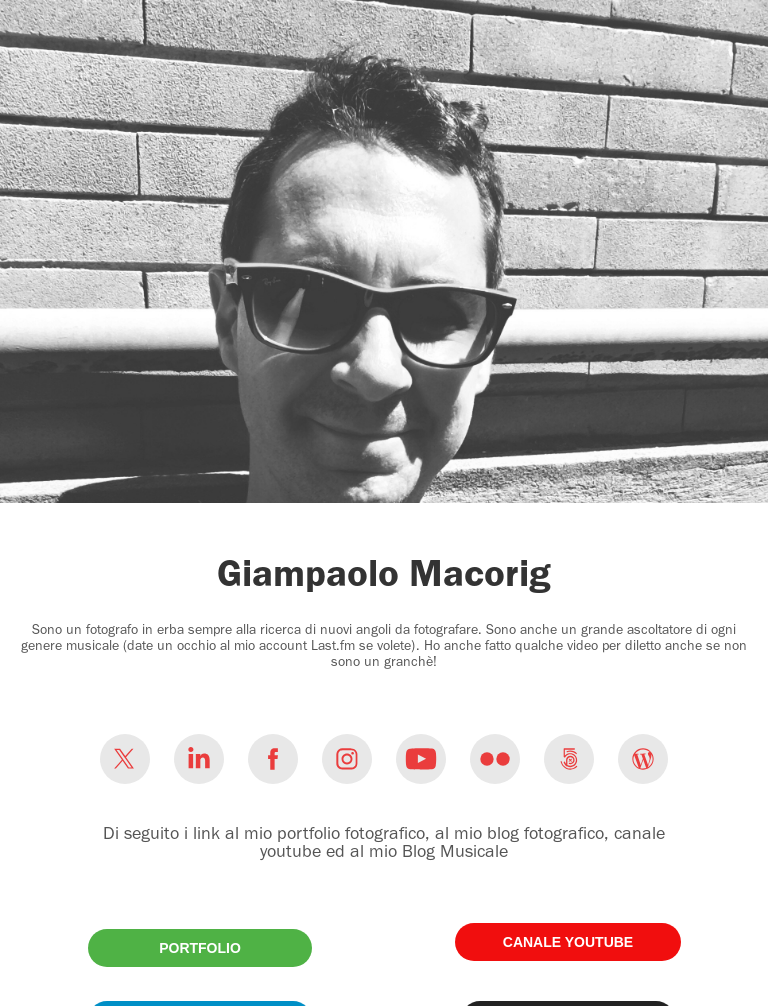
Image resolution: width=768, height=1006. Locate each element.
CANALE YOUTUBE (568, 942)
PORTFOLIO (200, 948)
